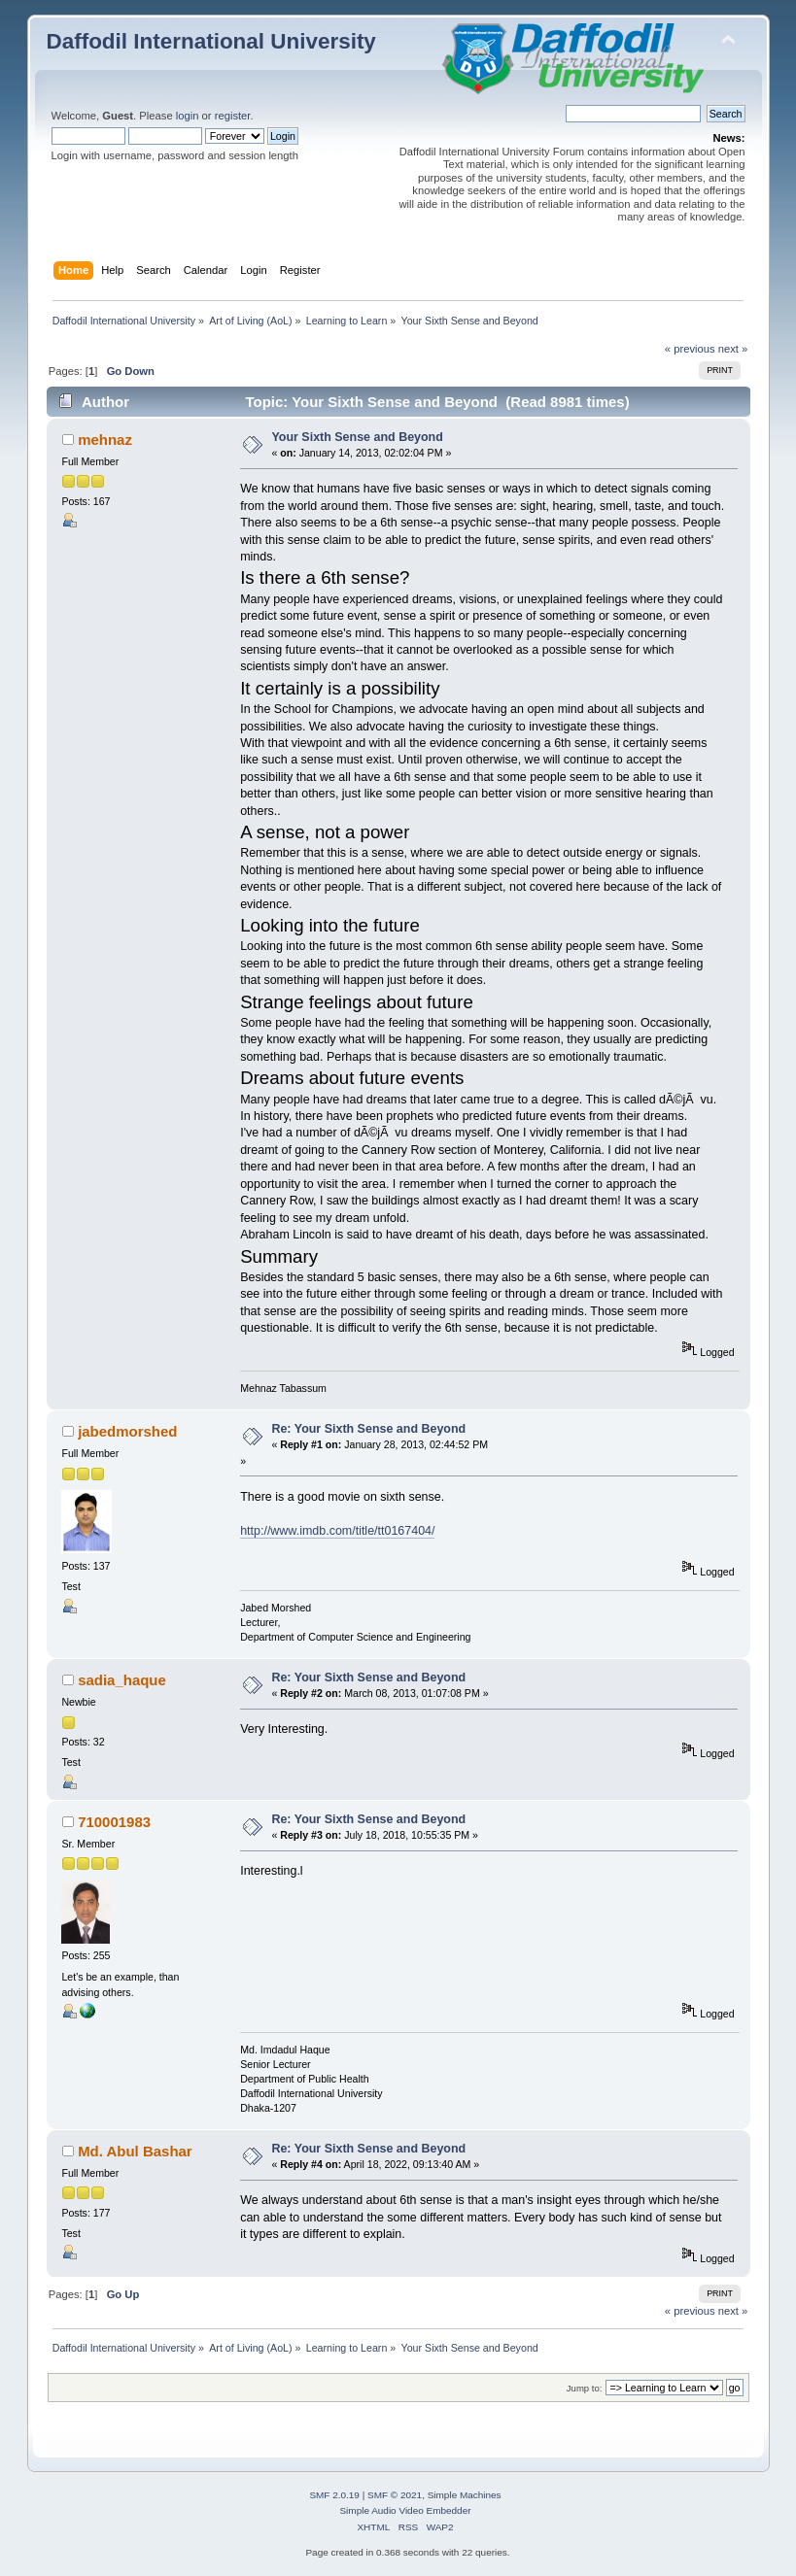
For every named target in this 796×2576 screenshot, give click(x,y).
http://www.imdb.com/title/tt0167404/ (337, 1531)
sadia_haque (122, 1680)
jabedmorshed (127, 1431)
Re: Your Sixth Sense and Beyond (368, 1429)
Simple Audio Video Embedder (404, 2510)
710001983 (114, 1821)
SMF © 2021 (394, 2495)
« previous (690, 349)
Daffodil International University (211, 41)
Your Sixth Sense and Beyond (356, 437)
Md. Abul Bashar (135, 2151)
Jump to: (585, 2388)
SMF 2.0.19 (334, 2495)
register (233, 115)
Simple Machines (465, 2495)
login (187, 115)
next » (733, 349)
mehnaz (105, 439)
